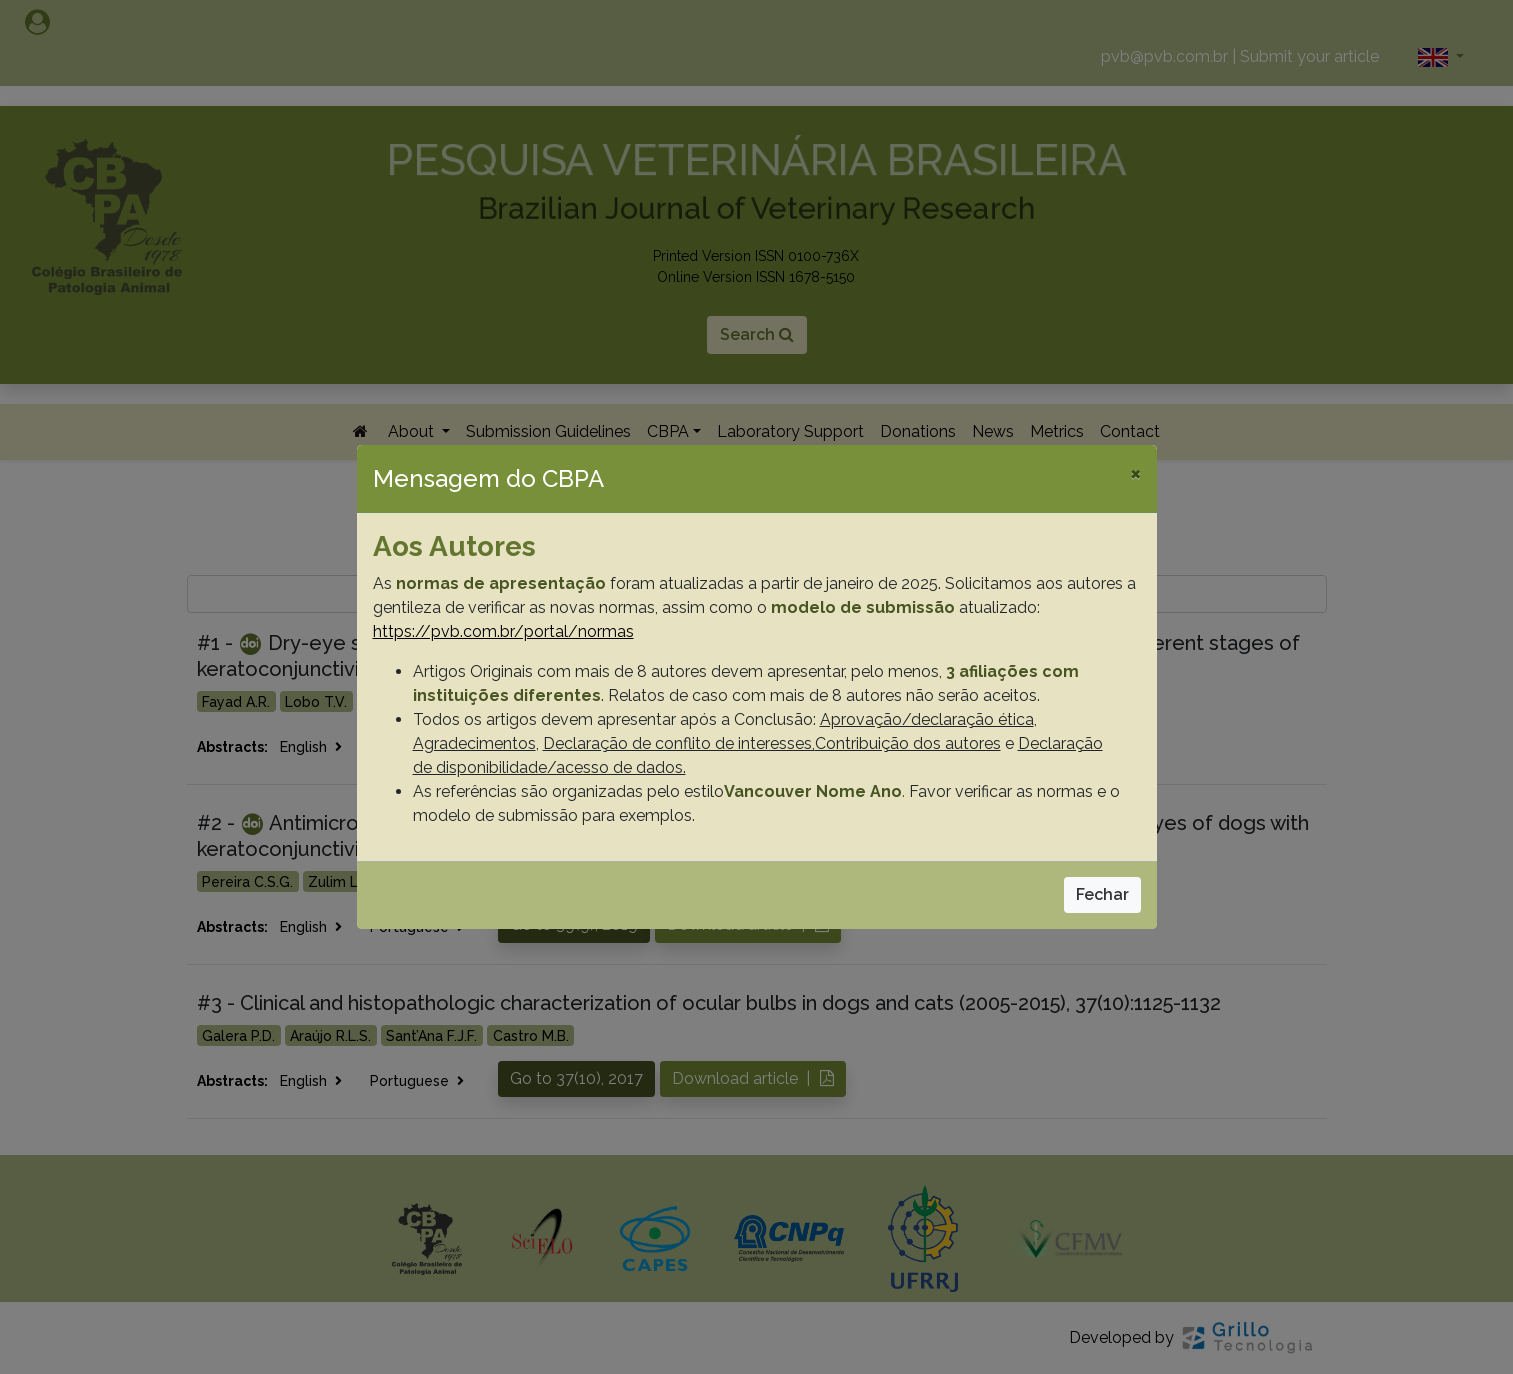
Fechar (1102, 894)
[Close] (1135, 473)
